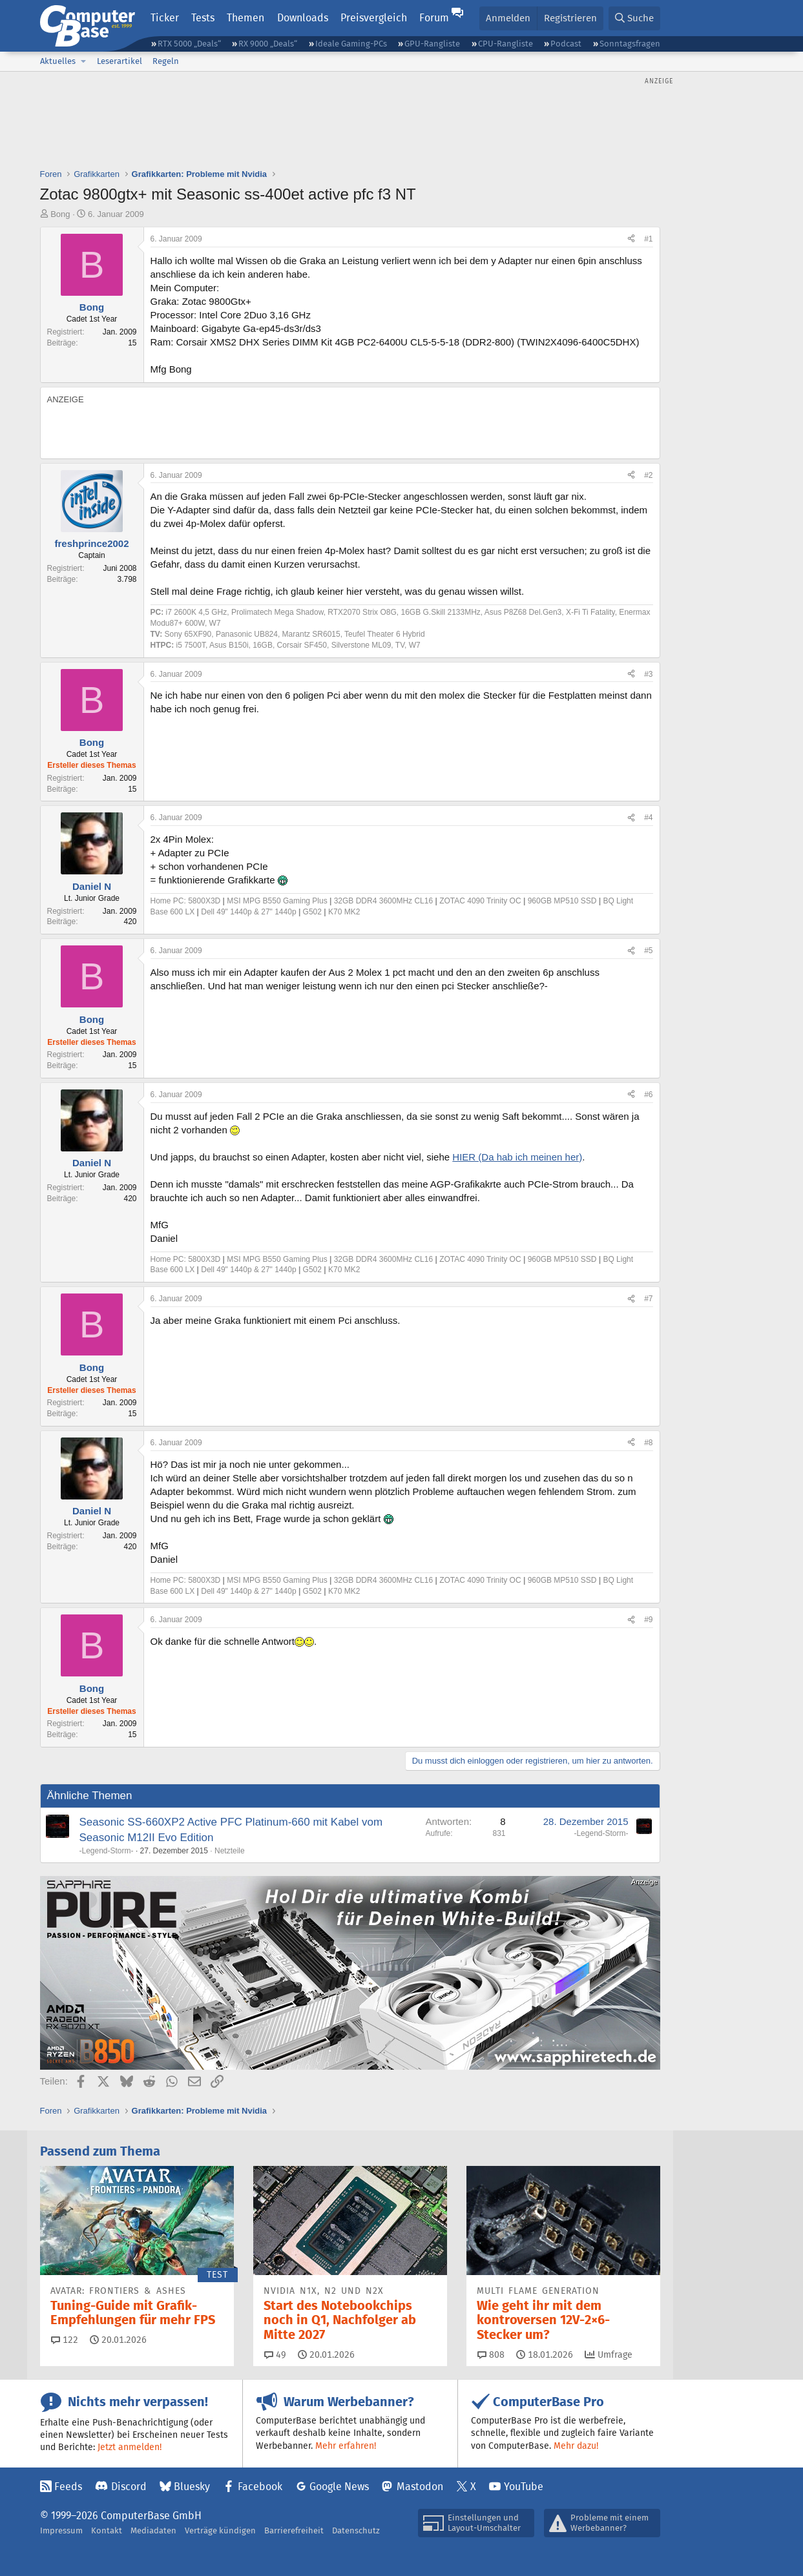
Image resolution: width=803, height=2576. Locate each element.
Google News (339, 2486)
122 (64, 2339)
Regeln (165, 61)
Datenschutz (356, 2530)
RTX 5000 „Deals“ (189, 43)
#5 (648, 950)
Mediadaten (153, 2530)
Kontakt (106, 2530)
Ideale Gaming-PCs (351, 43)
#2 (648, 475)
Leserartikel (119, 61)
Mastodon (420, 2486)
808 (491, 2354)
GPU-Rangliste (432, 43)
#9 (648, 1619)
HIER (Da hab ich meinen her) (517, 1156)
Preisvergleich (373, 17)
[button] (84, 61)
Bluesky (192, 2486)
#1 (648, 238)
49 (275, 2354)
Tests (202, 17)
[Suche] (634, 18)
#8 (648, 1442)
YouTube (523, 2486)
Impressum (61, 2530)
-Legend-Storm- (106, 1850)
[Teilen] (631, 239)
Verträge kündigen (220, 2530)
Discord (129, 2486)
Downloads (302, 17)
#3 (648, 674)
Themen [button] (245, 17)
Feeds (68, 2486)
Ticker (165, 17)
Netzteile (229, 1850)
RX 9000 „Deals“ (267, 43)
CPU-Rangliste (505, 43)
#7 (648, 1298)
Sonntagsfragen (630, 43)
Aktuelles (58, 61)
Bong (60, 214)
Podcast (565, 43)
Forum (434, 17)
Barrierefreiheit (294, 2530)
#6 (648, 1094)
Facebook (260, 2486)
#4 (648, 817)
